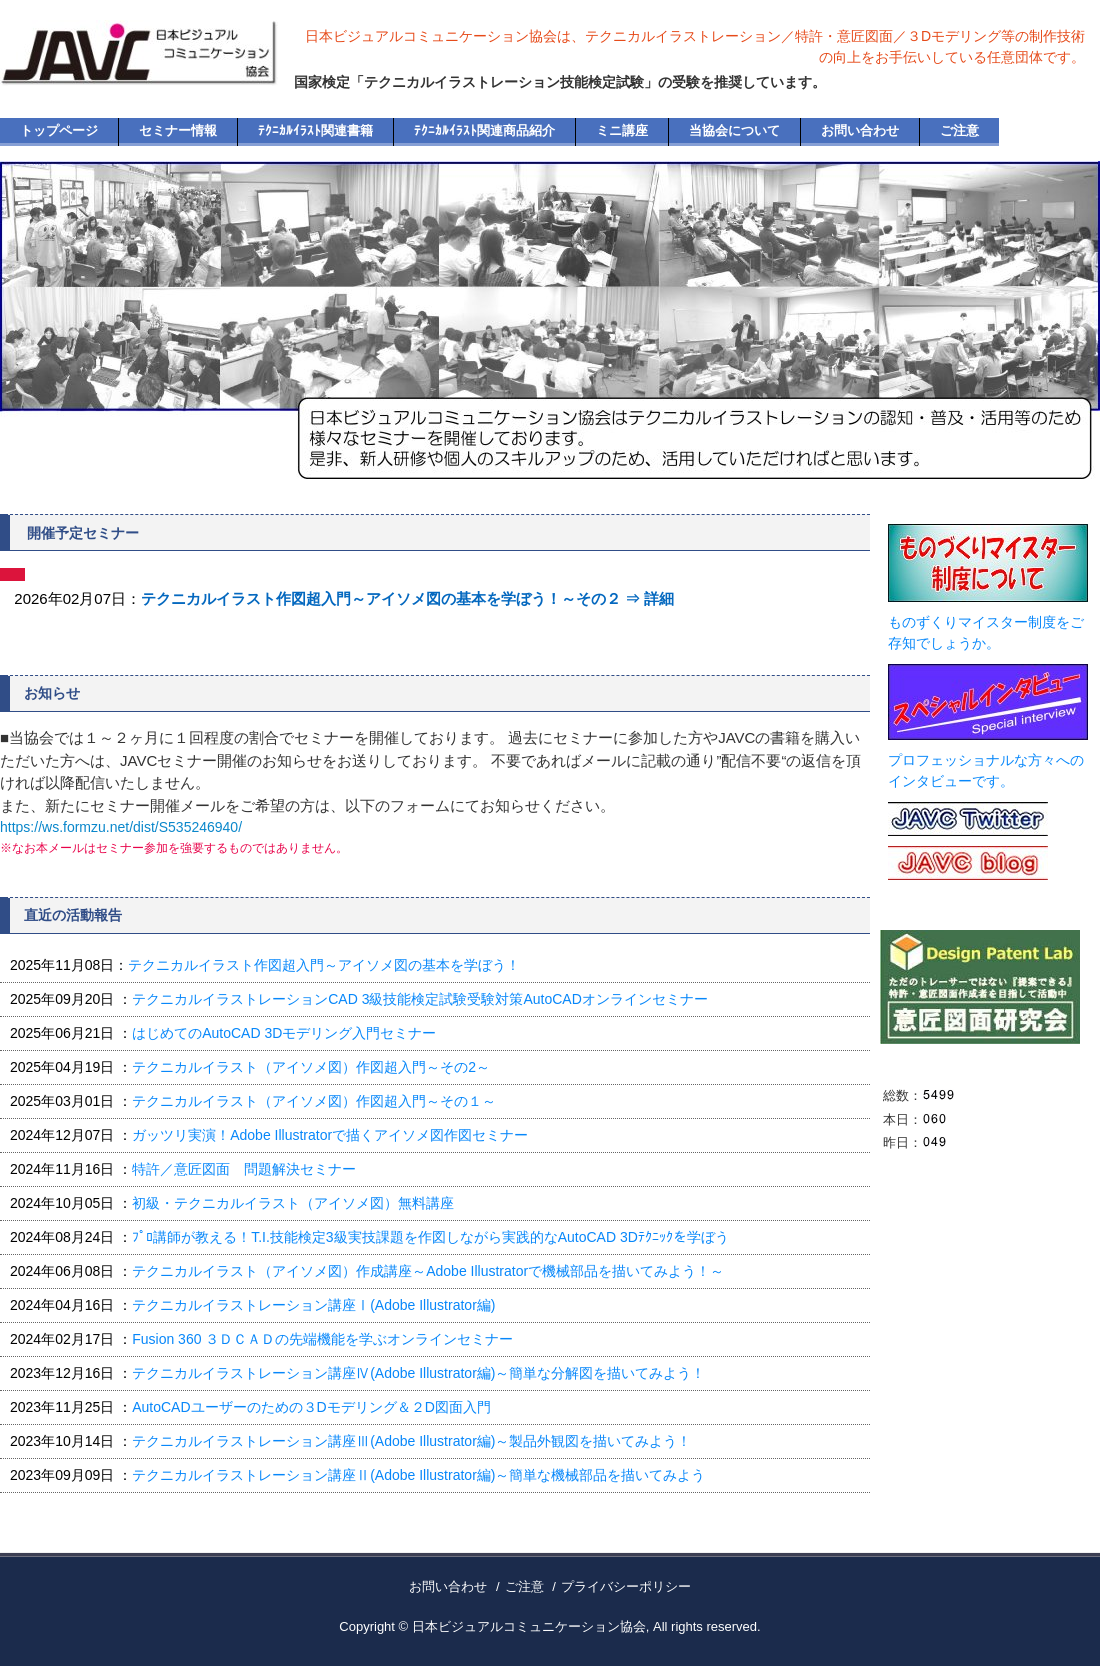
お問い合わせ (860, 130)
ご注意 (959, 130)
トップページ (59, 130)
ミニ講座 (622, 130)
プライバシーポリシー (626, 1586)
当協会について (734, 130)
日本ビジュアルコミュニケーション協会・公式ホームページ (163, 70)
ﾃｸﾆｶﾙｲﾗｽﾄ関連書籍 (315, 130)
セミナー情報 (178, 130)
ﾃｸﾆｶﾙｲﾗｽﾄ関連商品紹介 (484, 130)
